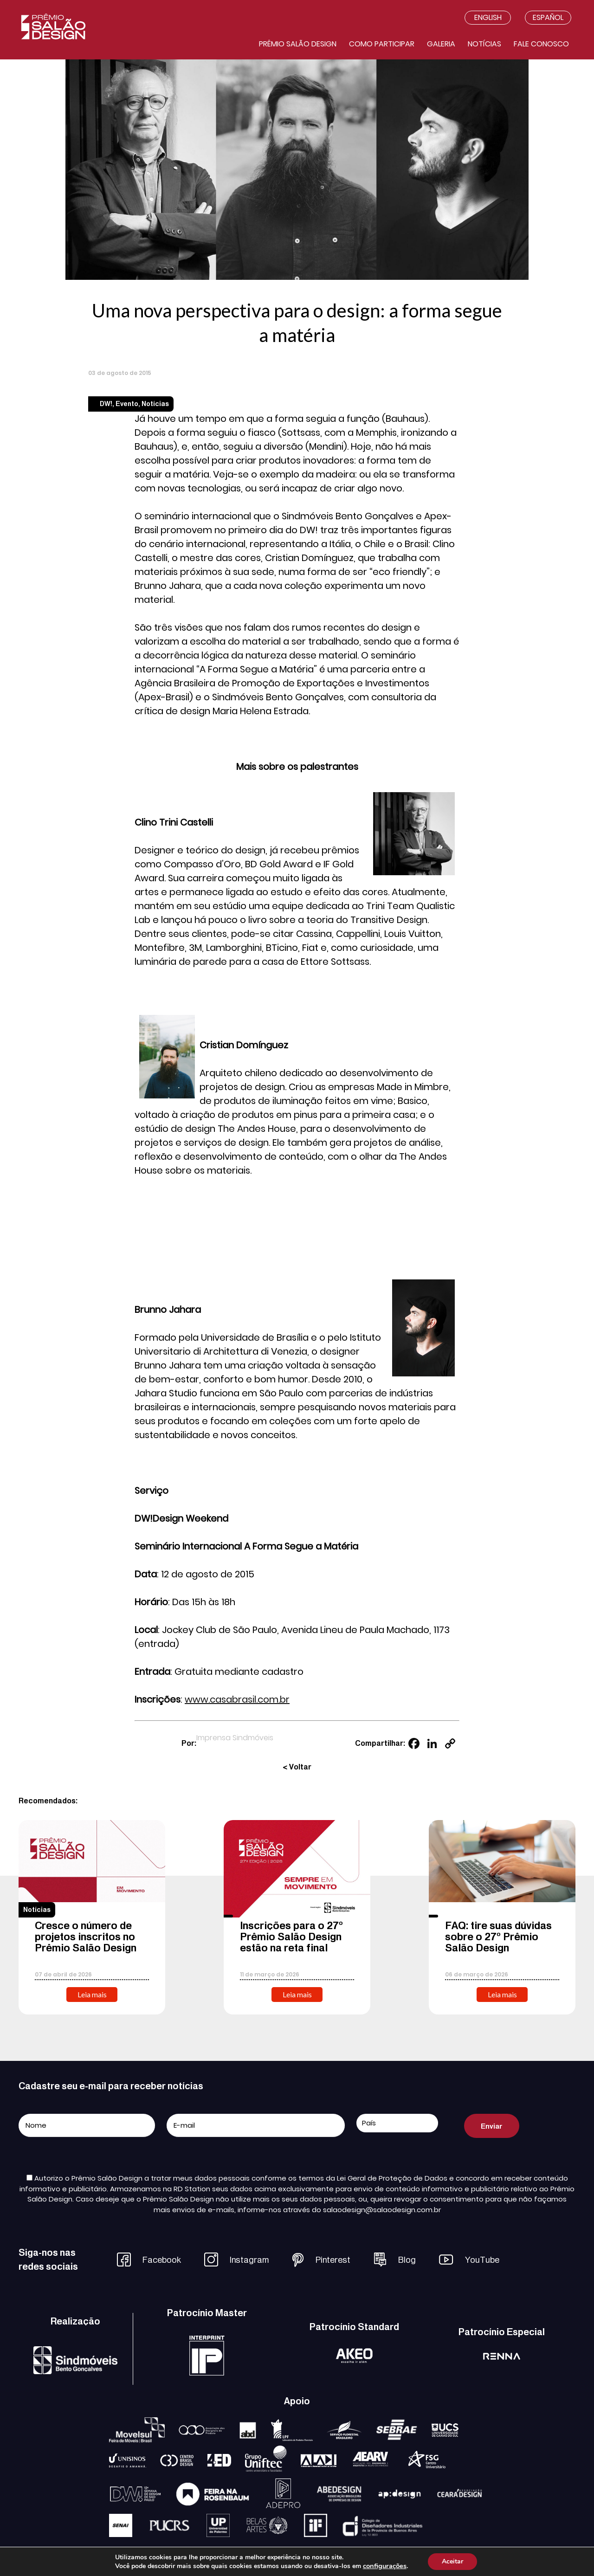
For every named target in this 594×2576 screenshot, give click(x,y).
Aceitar (452, 2561)
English (488, 17)
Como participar (381, 44)
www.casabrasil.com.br (237, 1699)
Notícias (484, 44)
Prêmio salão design (297, 44)
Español (548, 17)
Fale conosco (541, 44)
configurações (385, 2566)
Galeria (441, 44)
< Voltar (297, 1767)
